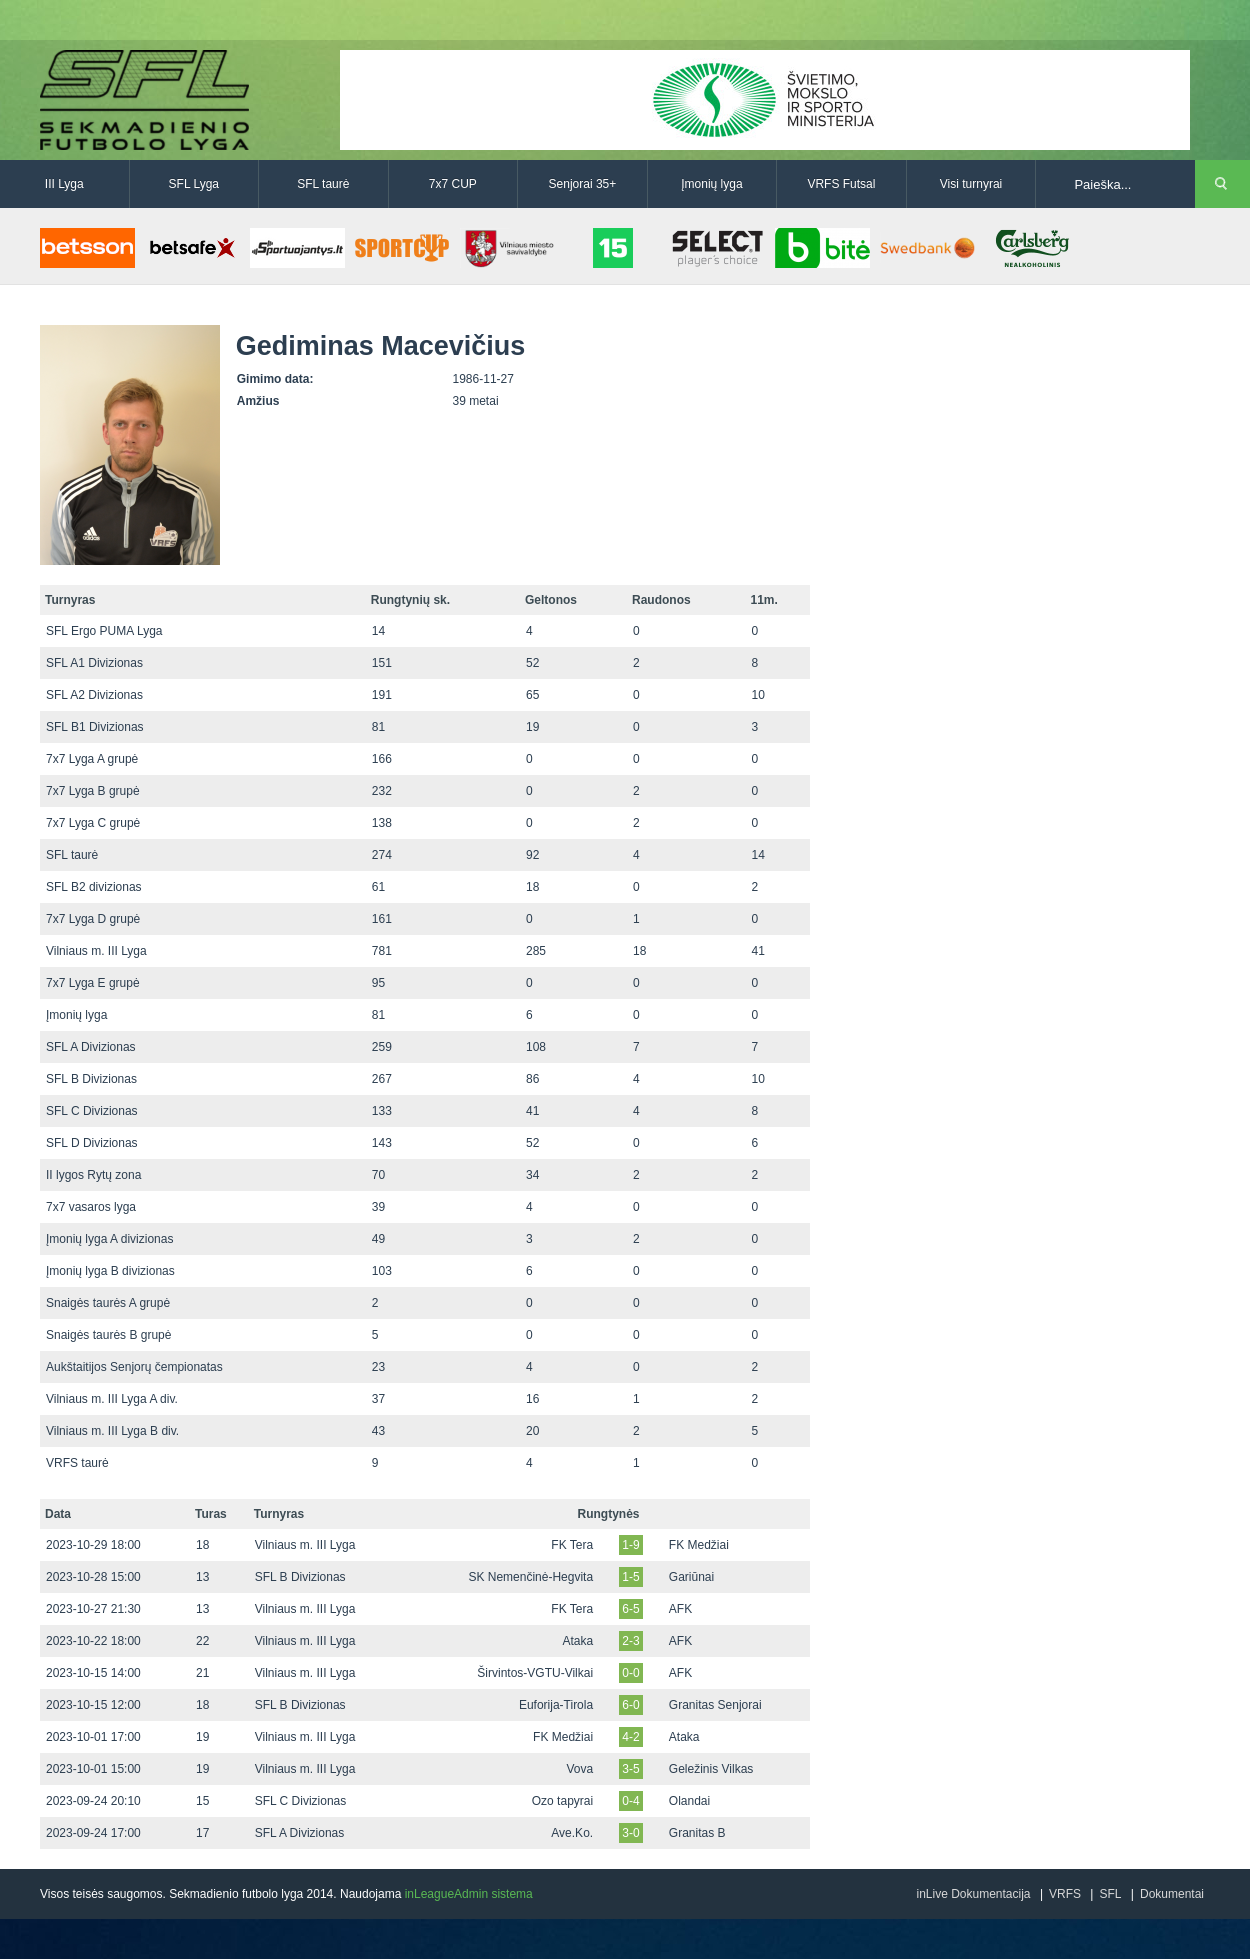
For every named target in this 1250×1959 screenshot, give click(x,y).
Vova (579, 1769)
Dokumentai (1172, 1894)
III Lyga (64, 184)
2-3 (630, 1641)
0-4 (630, 1801)
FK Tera (572, 1545)
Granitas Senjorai (715, 1705)
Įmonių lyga (711, 184)
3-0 (630, 1833)
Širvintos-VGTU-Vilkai (535, 1673)
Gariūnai (691, 1577)
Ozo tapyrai (562, 1801)
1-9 (630, 1545)
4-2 (630, 1737)
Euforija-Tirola (556, 1705)
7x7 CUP (453, 184)
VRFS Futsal (841, 184)
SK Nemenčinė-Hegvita (530, 1577)
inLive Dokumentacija (973, 1894)
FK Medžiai (699, 1545)
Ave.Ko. (572, 1833)
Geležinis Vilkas (711, 1769)
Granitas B (697, 1833)
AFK (680, 1609)
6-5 (630, 1609)
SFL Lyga (194, 184)
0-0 (630, 1673)
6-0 (630, 1705)
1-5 (630, 1577)
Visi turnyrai (971, 184)
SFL (1110, 1894)
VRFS (1065, 1894)
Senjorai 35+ (583, 184)
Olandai (689, 1801)
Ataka (577, 1641)
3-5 (630, 1769)
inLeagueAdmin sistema (469, 1894)
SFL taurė (323, 184)
